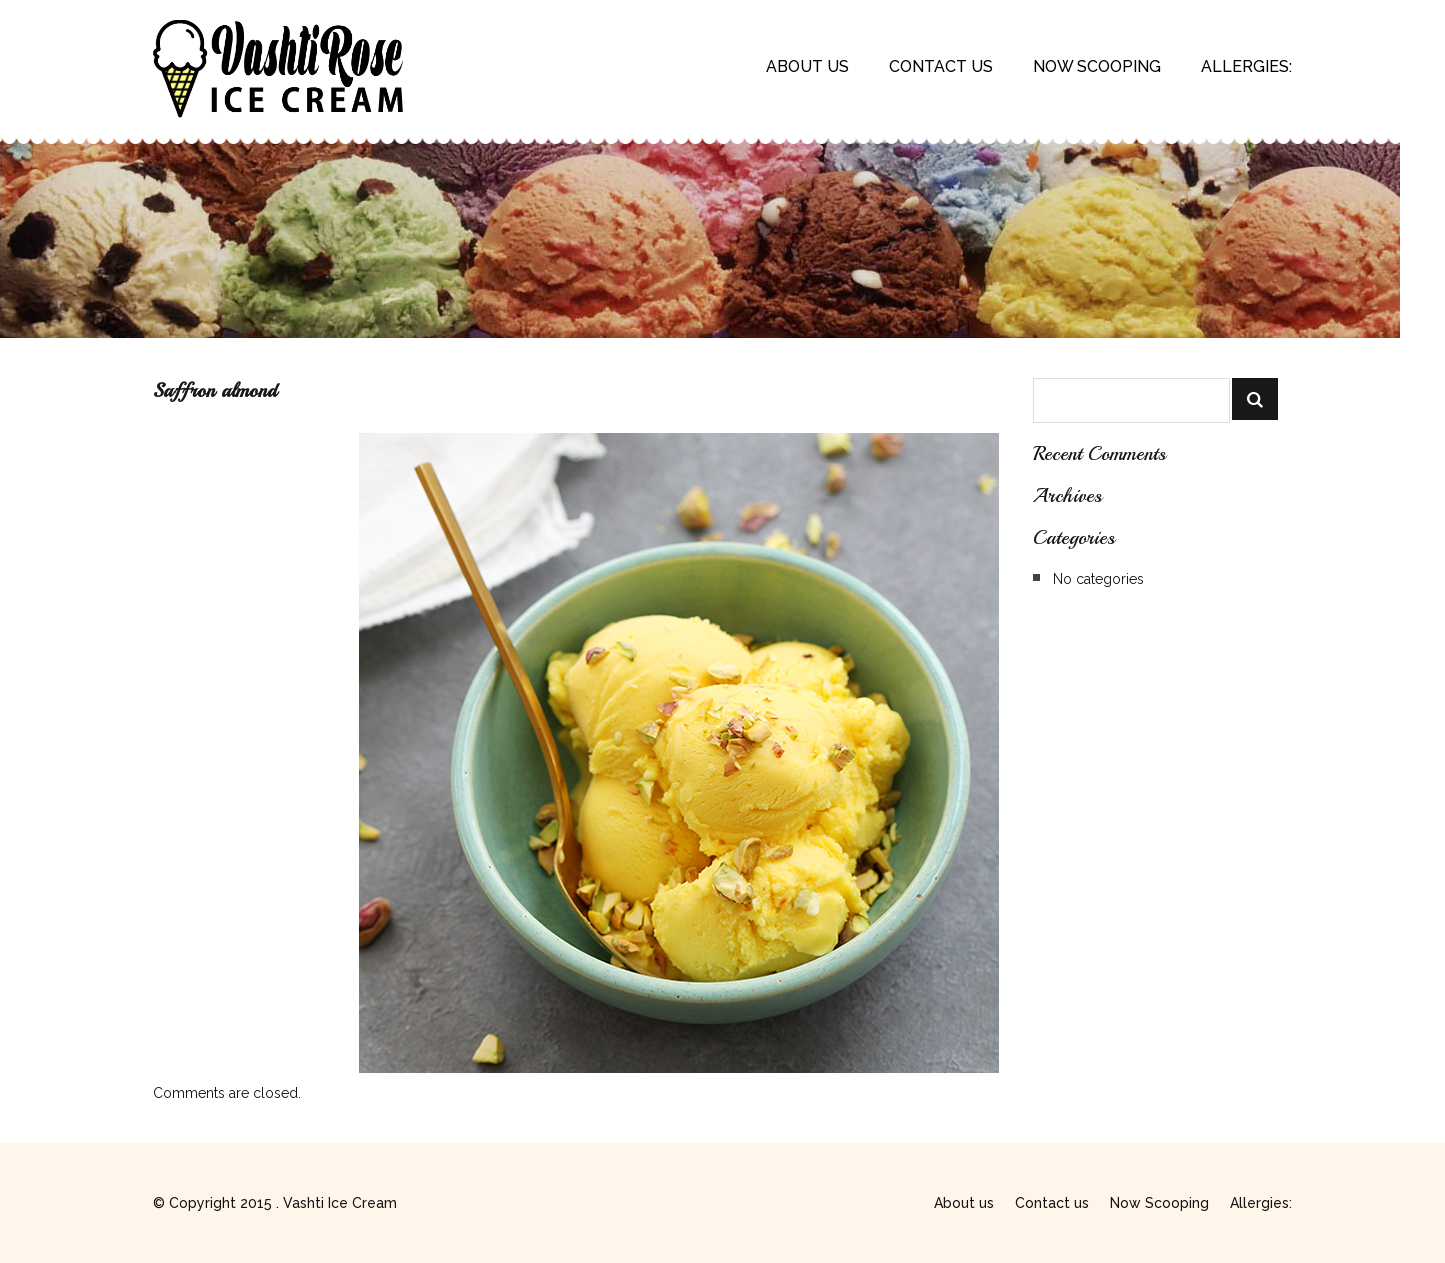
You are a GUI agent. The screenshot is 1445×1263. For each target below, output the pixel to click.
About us (807, 66)
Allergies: (1246, 66)
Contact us (941, 66)
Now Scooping (1097, 66)
